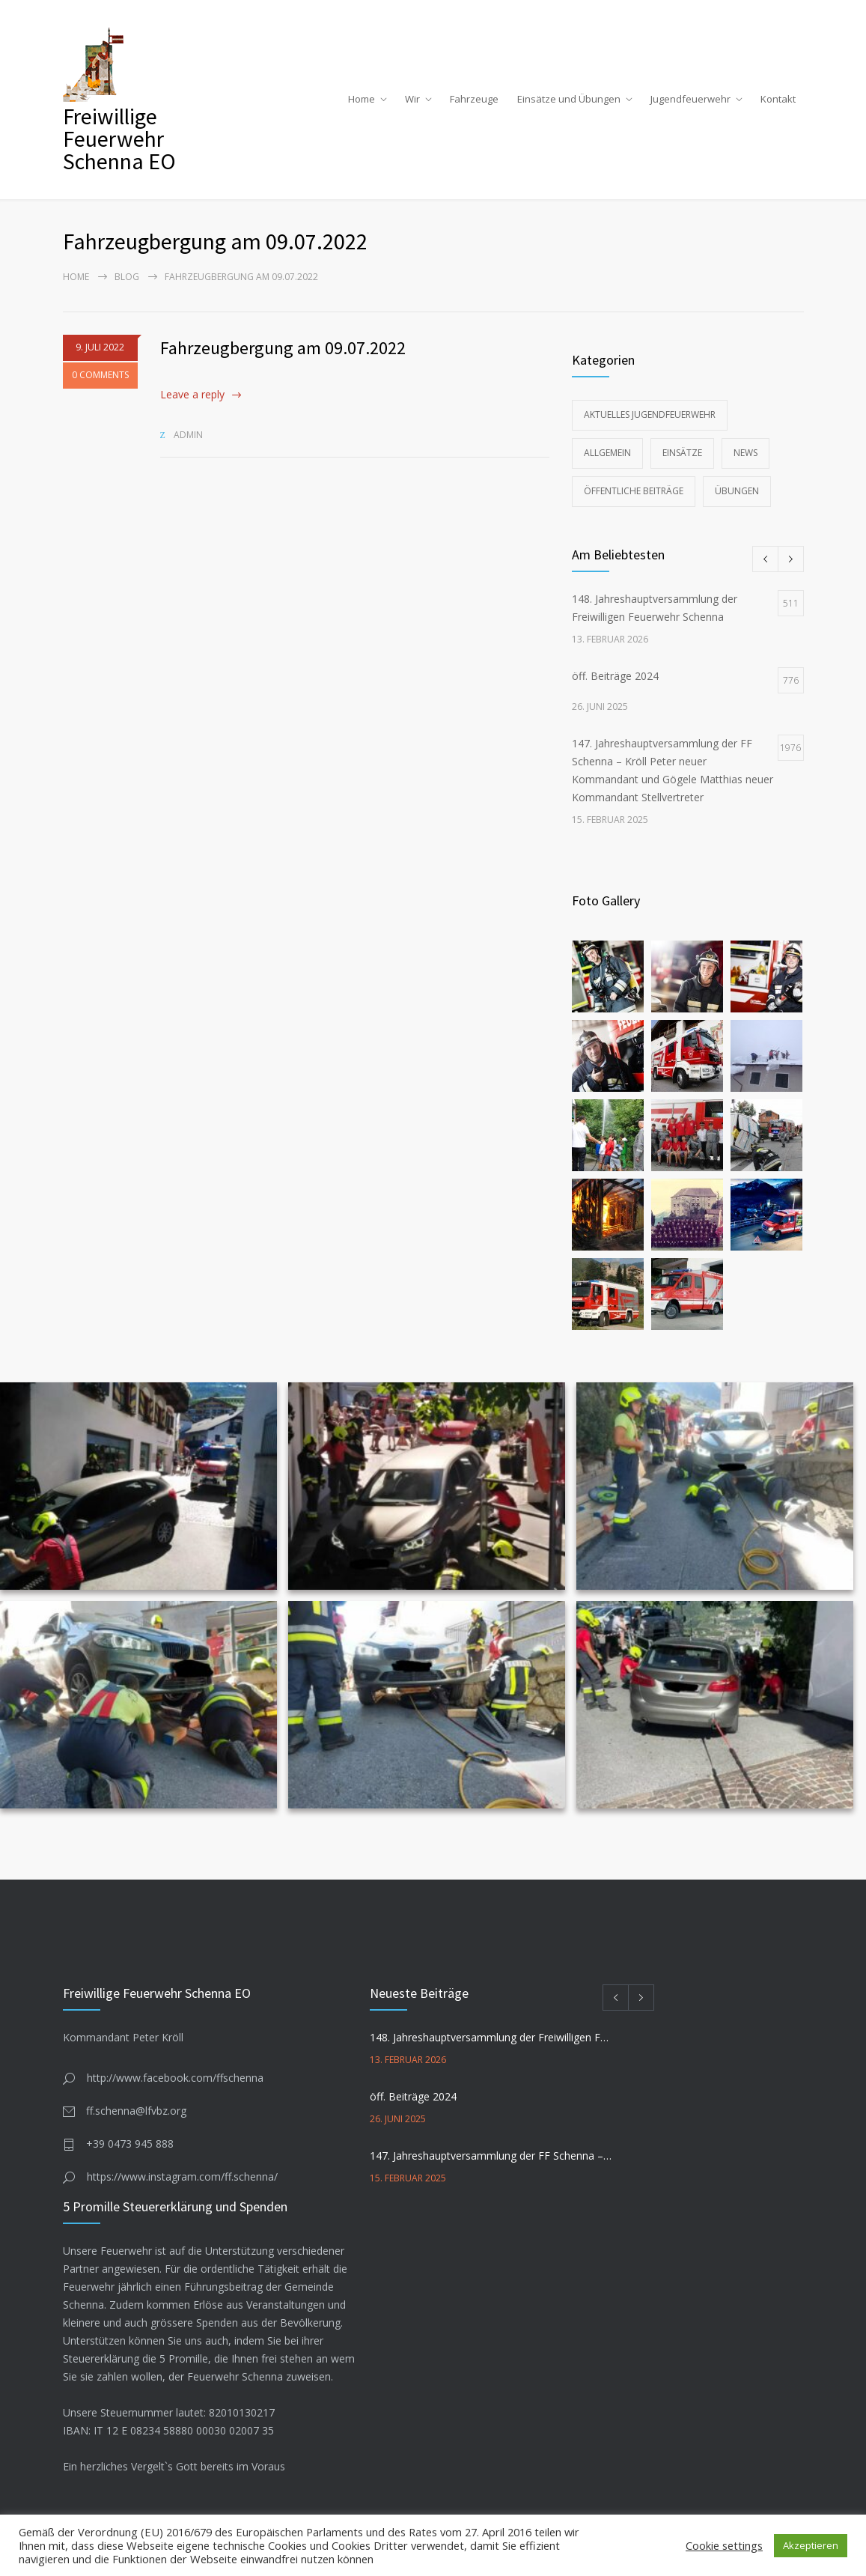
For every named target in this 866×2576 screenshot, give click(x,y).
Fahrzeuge (474, 99)
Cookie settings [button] (724, 2545)
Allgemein (607, 452)
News (745, 452)
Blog (127, 276)
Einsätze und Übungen (568, 99)
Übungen (737, 490)
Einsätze (682, 452)
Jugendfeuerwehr (690, 99)
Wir (412, 99)
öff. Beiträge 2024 (413, 2096)
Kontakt (778, 99)
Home (361, 99)
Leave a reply (192, 394)
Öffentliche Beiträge (633, 490)
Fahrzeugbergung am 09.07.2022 (283, 347)
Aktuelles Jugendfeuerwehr (650, 414)
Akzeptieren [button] (810, 2545)
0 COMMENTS (100, 374)
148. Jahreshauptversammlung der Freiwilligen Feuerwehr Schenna (491, 2037)
